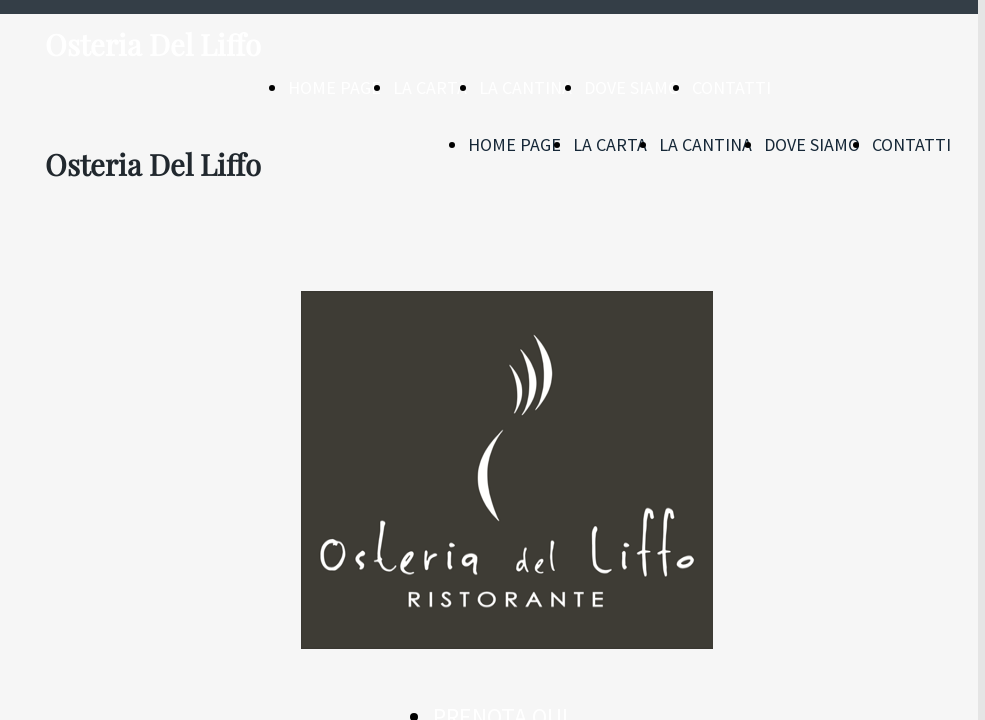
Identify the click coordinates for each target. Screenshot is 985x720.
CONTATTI (731, 87)
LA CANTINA (525, 87)
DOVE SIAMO (632, 87)
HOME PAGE (334, 87)
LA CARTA (430, 87)
